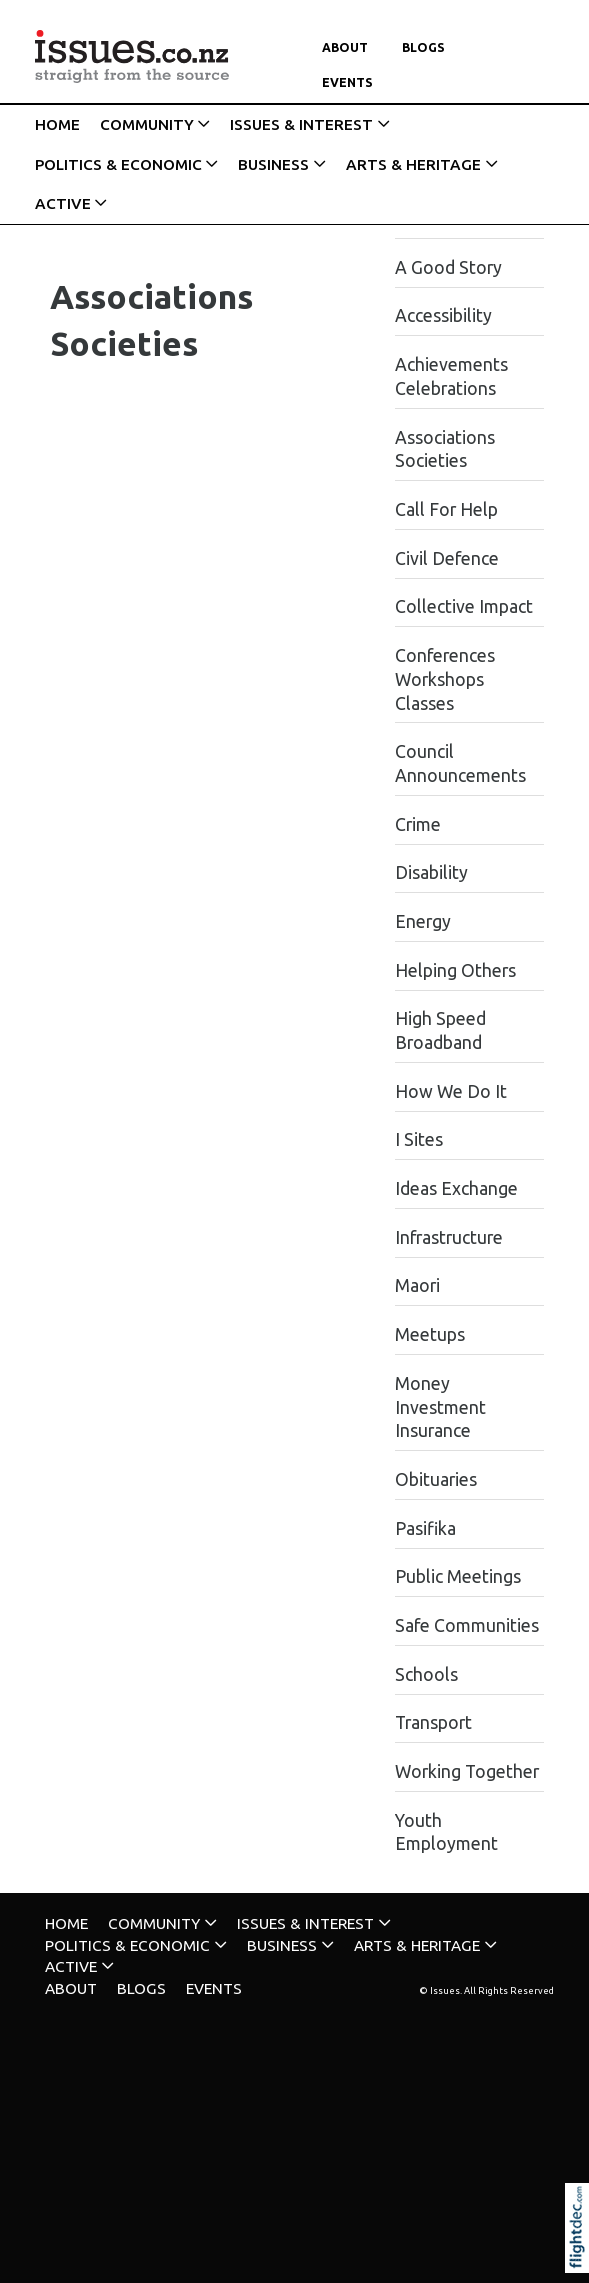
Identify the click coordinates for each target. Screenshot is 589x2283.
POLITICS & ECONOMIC (118, 164)
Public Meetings (458, 1576)
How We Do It (451, 1091)
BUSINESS (273, 164)
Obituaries (436, 1479)
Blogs (423, 47)
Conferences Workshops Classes (445, 679)
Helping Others (455, 970)
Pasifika (425, 1528)
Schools (426, 1674)
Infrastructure (449, 1237)
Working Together (467, 1771)
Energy (423, 921)
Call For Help (446, 509)
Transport (433, 1722)
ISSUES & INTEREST (301, 124)
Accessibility (443, 315)
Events (347, 82)
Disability (431, 872)
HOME (57, 124)
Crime (418, 824)
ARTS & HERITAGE (413, 164)
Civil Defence (447, 558)
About (345, 47)
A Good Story (448, 267)
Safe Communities (467, 1625)
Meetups (430, 1334)
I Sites (419, 1139)
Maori (417, 1285)
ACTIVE (63, 203)
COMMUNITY (147, 124)
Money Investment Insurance (440, 1407)
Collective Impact (464, 606)
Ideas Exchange (456, 1188)
